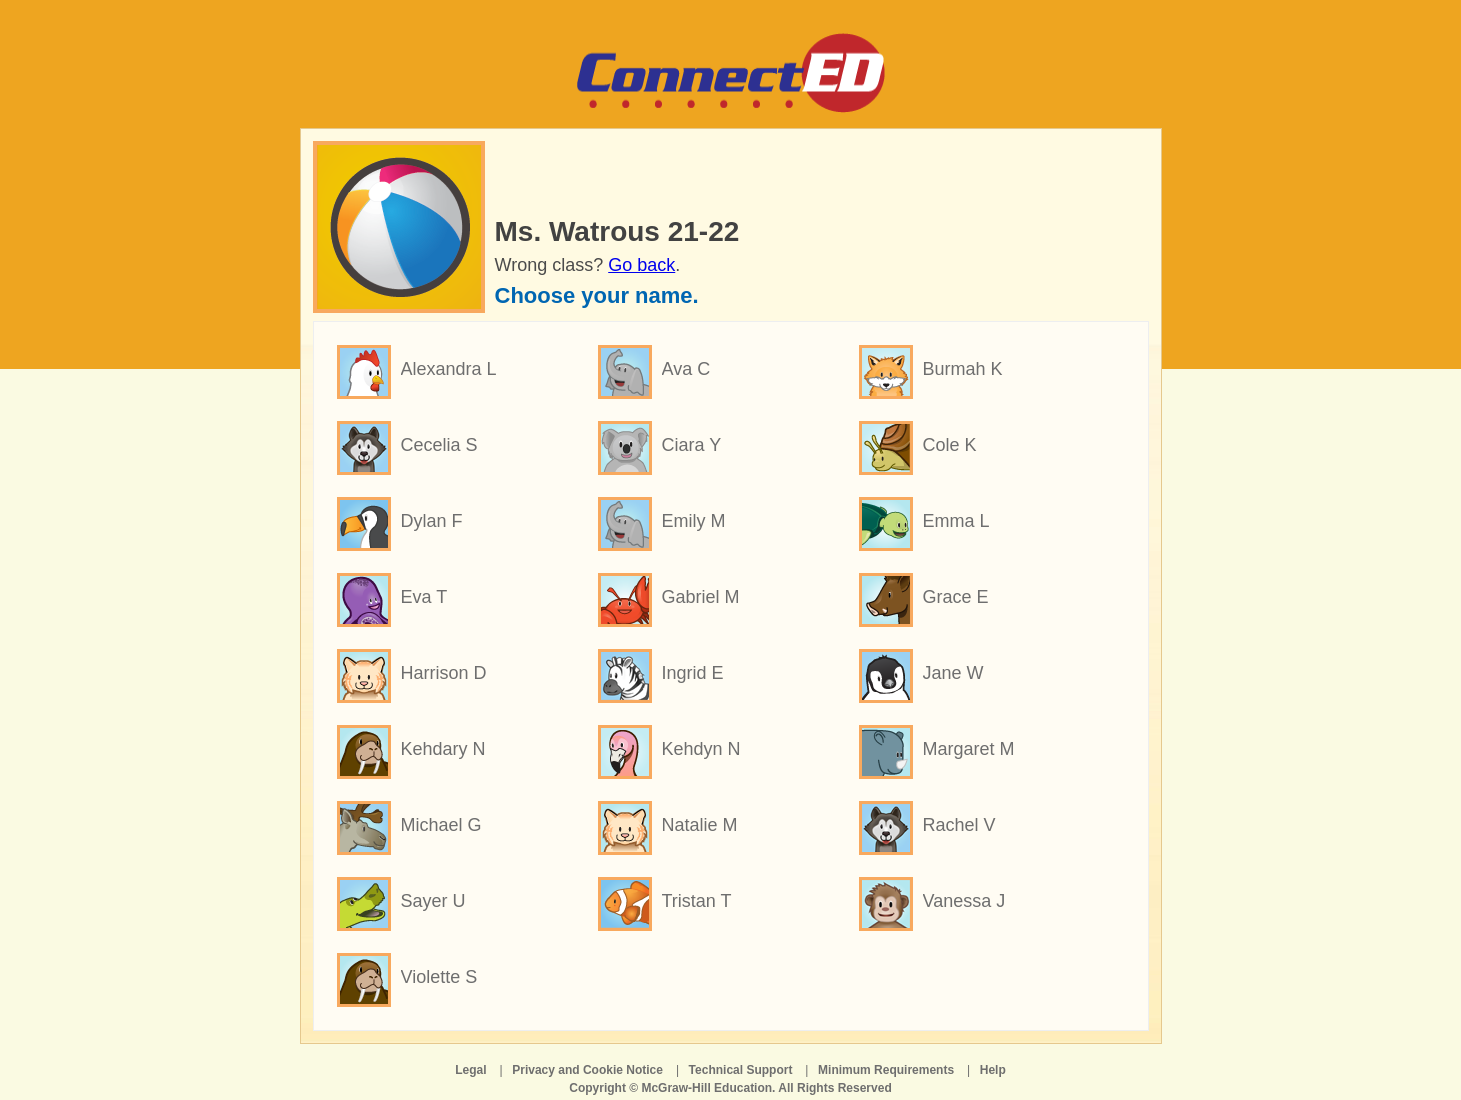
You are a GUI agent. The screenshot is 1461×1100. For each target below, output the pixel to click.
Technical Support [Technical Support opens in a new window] (741, 1070)
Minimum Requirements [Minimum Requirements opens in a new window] (886, 1070)
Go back (641, 265)
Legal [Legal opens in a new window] (470, 1070)
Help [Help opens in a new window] (993, 1070)
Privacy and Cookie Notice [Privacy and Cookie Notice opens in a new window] (587, 1070)
